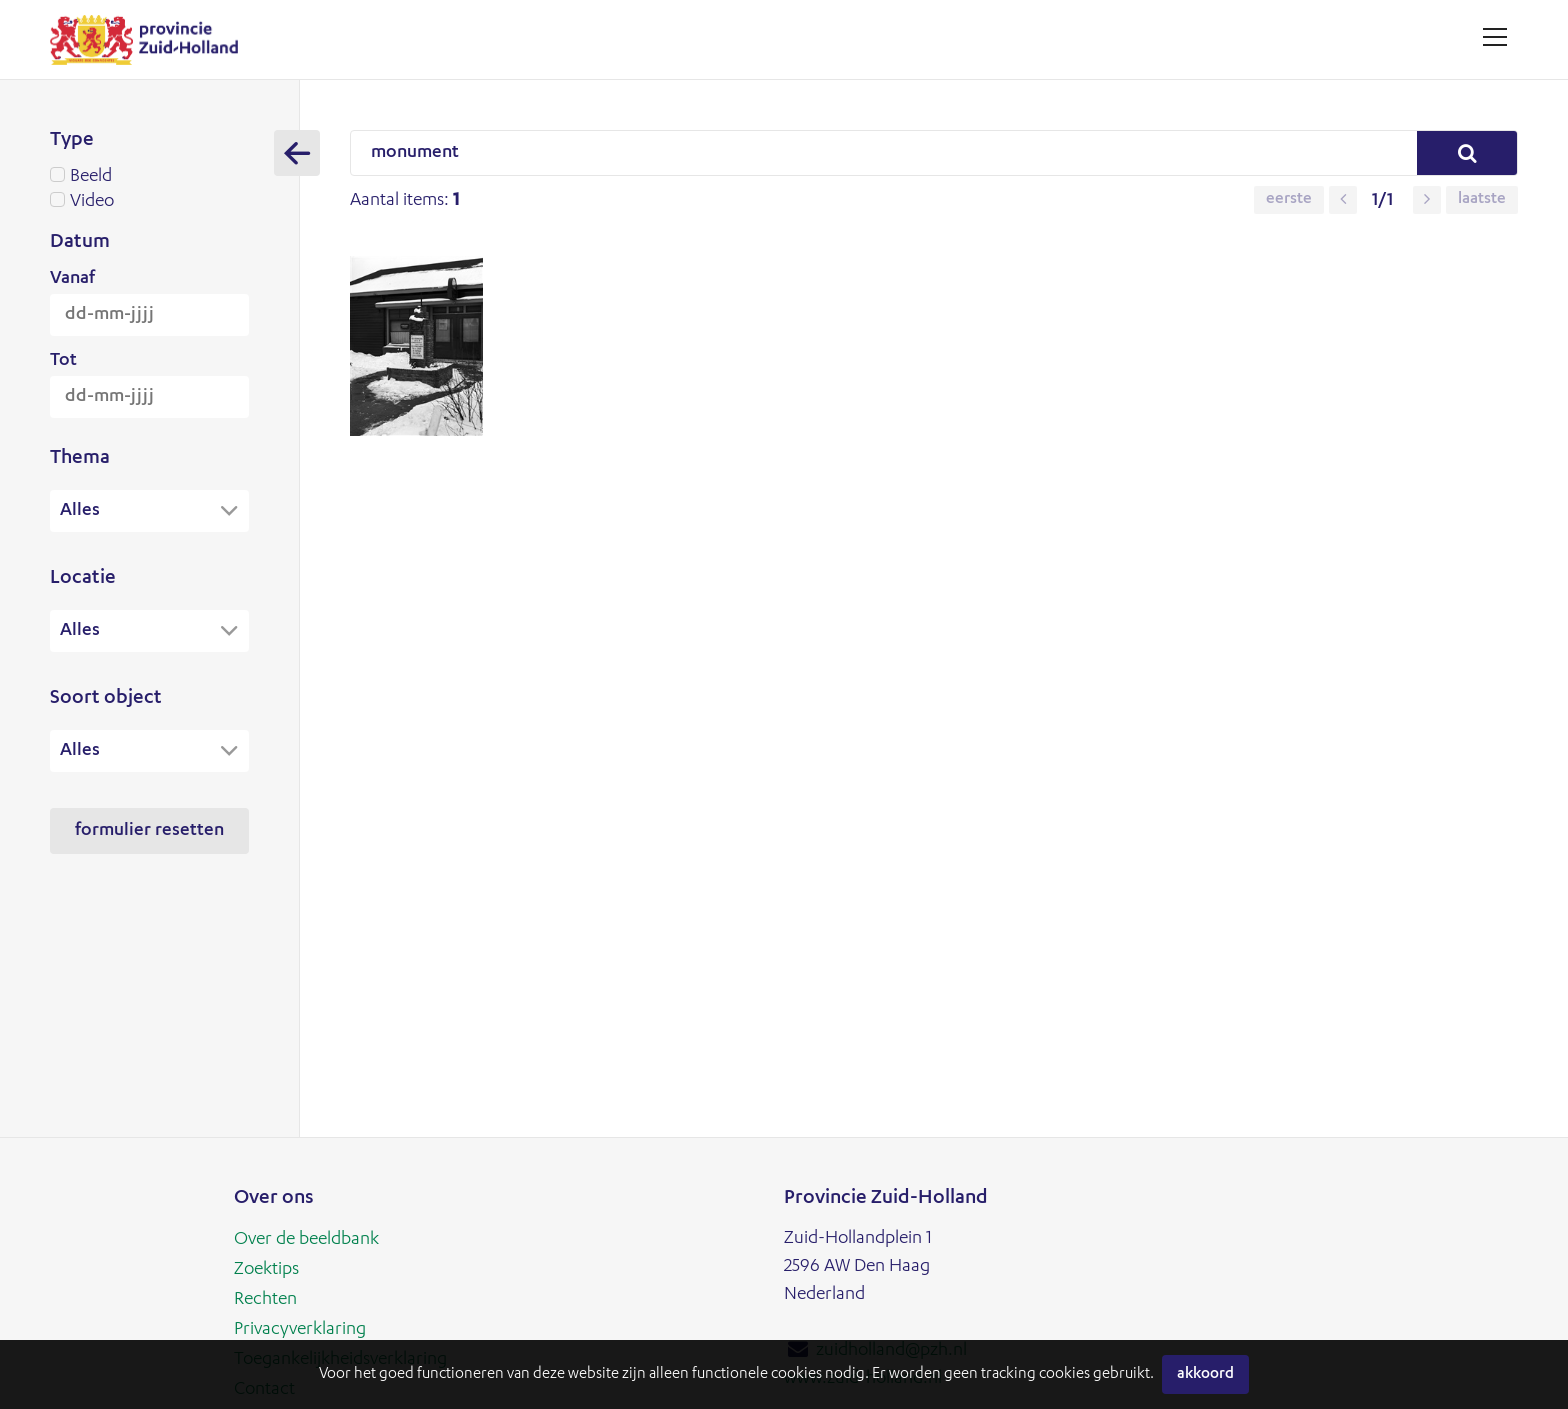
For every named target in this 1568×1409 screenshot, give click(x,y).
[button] (1343, 200)
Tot (63, 361)
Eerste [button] (1289, 200)
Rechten (265, 1300)
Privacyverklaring (300, 1330)
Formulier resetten (149, 833)
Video (149, 202)
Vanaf (72, 279)
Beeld (149, 177)
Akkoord (1205, 1374)
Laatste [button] (1482, 200)
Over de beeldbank (306, 1240)
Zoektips (266, 1270)
